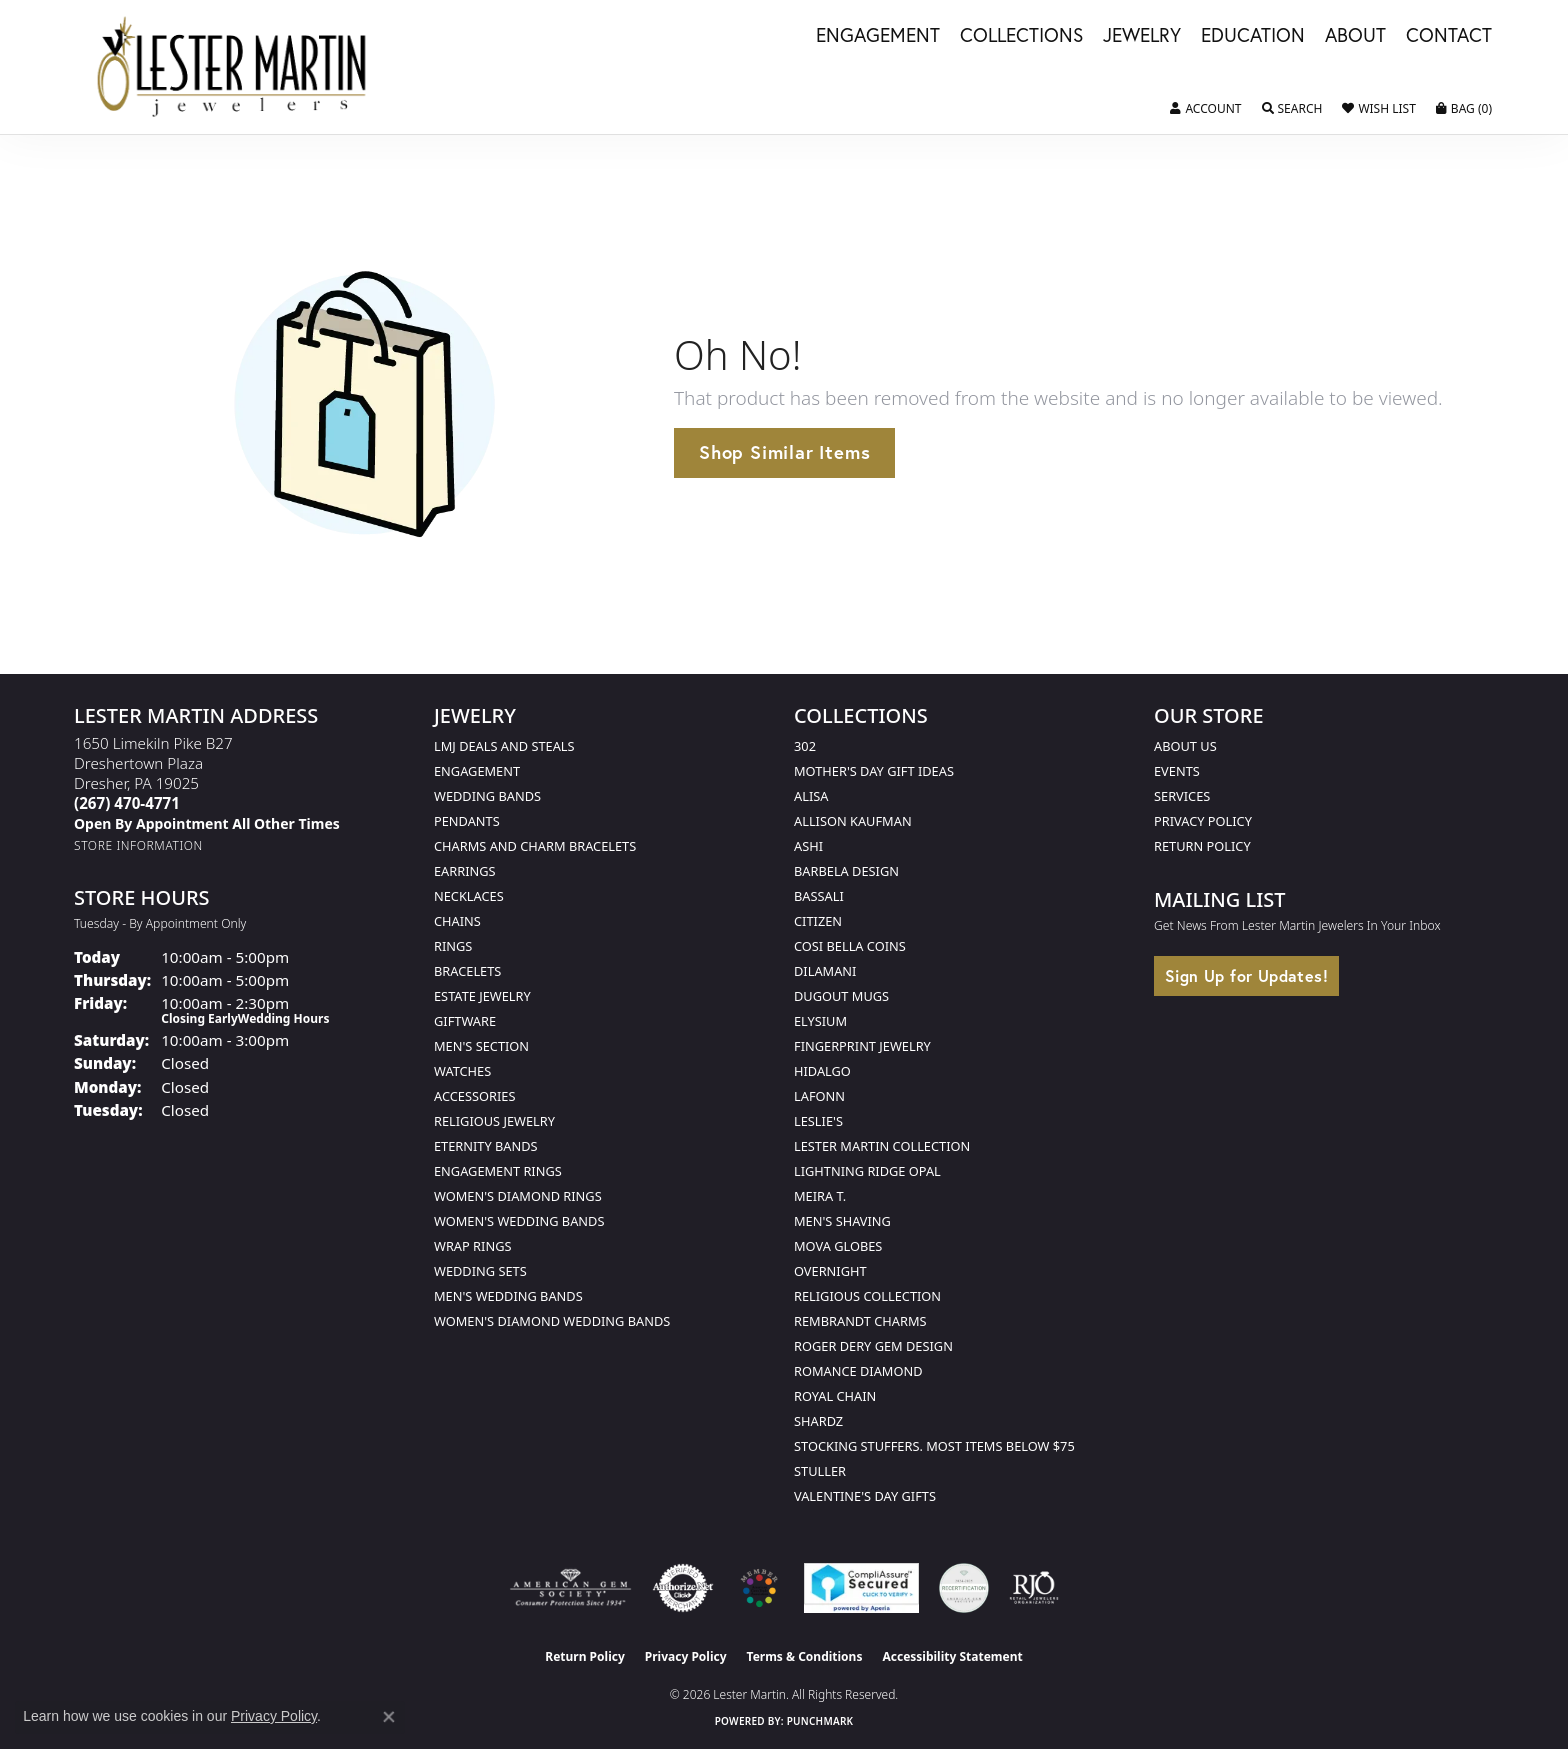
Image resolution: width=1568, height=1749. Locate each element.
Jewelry (1142, 36)
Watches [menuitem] (462, 1071)
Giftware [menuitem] (465, 1021)
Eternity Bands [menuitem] (486, 1146)
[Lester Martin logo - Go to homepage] (232, 67)
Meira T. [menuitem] (820, 1196)
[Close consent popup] (389, 1717)
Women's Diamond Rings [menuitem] (518, 1196)
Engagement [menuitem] (477, 771)
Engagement (878, 36)
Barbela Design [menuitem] (846, 871)
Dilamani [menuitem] (825, 971)
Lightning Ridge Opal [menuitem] (867, 1171)
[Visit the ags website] (570, 1588)
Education (1253, 36)
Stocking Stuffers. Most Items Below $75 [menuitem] (934, 1446)
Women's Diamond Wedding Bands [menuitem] (552, 1321)
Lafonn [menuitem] (819, 1096)
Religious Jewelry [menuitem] (494, 1121)
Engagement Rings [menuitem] (498, 1171)
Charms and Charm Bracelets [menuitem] (535, 846)
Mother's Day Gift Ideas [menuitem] (874, 771)
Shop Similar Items (784, 452)
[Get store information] (138, 845)
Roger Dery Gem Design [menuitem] (873, 1346)
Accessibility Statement (952, 1656)
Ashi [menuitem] (808, 846)
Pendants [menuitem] (467, 821)
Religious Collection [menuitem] (867, 1296)
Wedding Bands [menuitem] (487, 796)
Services (1182, 796)
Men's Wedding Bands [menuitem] (508, 1296)
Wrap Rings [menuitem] (472, 1246)
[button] (1205, 109)
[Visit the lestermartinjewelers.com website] (759, 1588)
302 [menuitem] (805, 746)
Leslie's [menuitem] (818, 1121)
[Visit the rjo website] (1034, 1588)
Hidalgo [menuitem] (822, 1071)
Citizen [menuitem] (818, 921)
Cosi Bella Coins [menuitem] (850, 946)
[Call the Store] (127, 803)
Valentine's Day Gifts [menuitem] (865, 1496)
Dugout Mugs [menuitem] (841, 996)
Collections (1021, 36)
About (1355, 36)
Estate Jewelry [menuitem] (482, 996)
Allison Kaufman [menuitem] (853, 821)
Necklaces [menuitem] (469, 896)
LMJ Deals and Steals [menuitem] (504, 746)
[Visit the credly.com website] (964, 1588)
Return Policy (1202, 846)
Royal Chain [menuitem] (835, 1396)
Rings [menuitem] (453, 946)
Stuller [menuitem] (820, 1471)
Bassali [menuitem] (819, 896)
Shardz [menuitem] (818, 1421)
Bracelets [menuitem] (467, 971)
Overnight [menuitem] (830, 1271)
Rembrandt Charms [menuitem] (860, 1321)
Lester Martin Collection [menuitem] (882, 1146)
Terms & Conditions (805, 1656)
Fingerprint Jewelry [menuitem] (862, 1046)
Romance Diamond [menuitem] (858, 1371)
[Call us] (207, 823)
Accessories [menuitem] (474, 1096)
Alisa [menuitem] (811, 796)
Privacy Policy (1203, 821)
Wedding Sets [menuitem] (480, 1271)
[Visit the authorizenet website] (683, 1588)
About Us (1185, 746)
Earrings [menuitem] (465, 871)
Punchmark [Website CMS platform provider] (820, 1721)
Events (1177, 771)
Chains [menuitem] (457, 921)
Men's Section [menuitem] (481, 1046)
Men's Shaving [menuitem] (842, 1221)
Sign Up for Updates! (1246, 975)
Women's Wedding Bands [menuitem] (519, 1221)
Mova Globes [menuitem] (838, 1246)
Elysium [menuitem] (820, 1021)
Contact (1449, 36)
